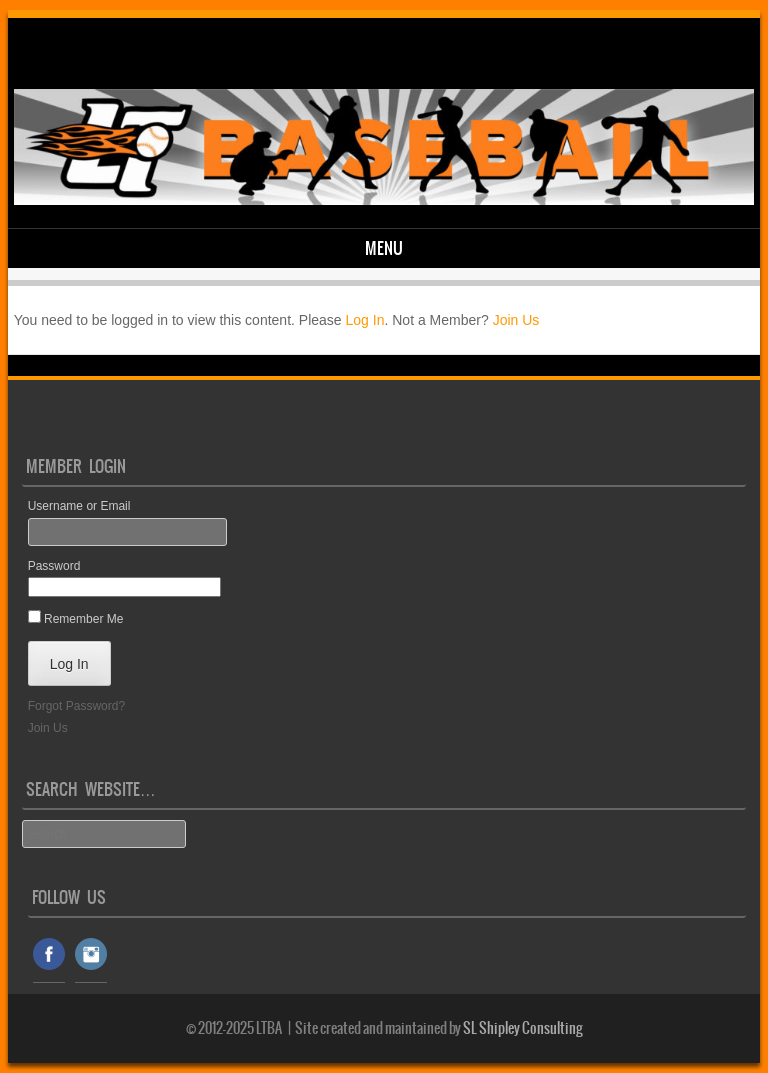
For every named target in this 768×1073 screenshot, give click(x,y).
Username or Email (79, 506)
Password (54, 566)
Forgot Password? (76, 706)
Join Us (516, 320)
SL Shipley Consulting (523, 1028)
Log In (365, 320)
